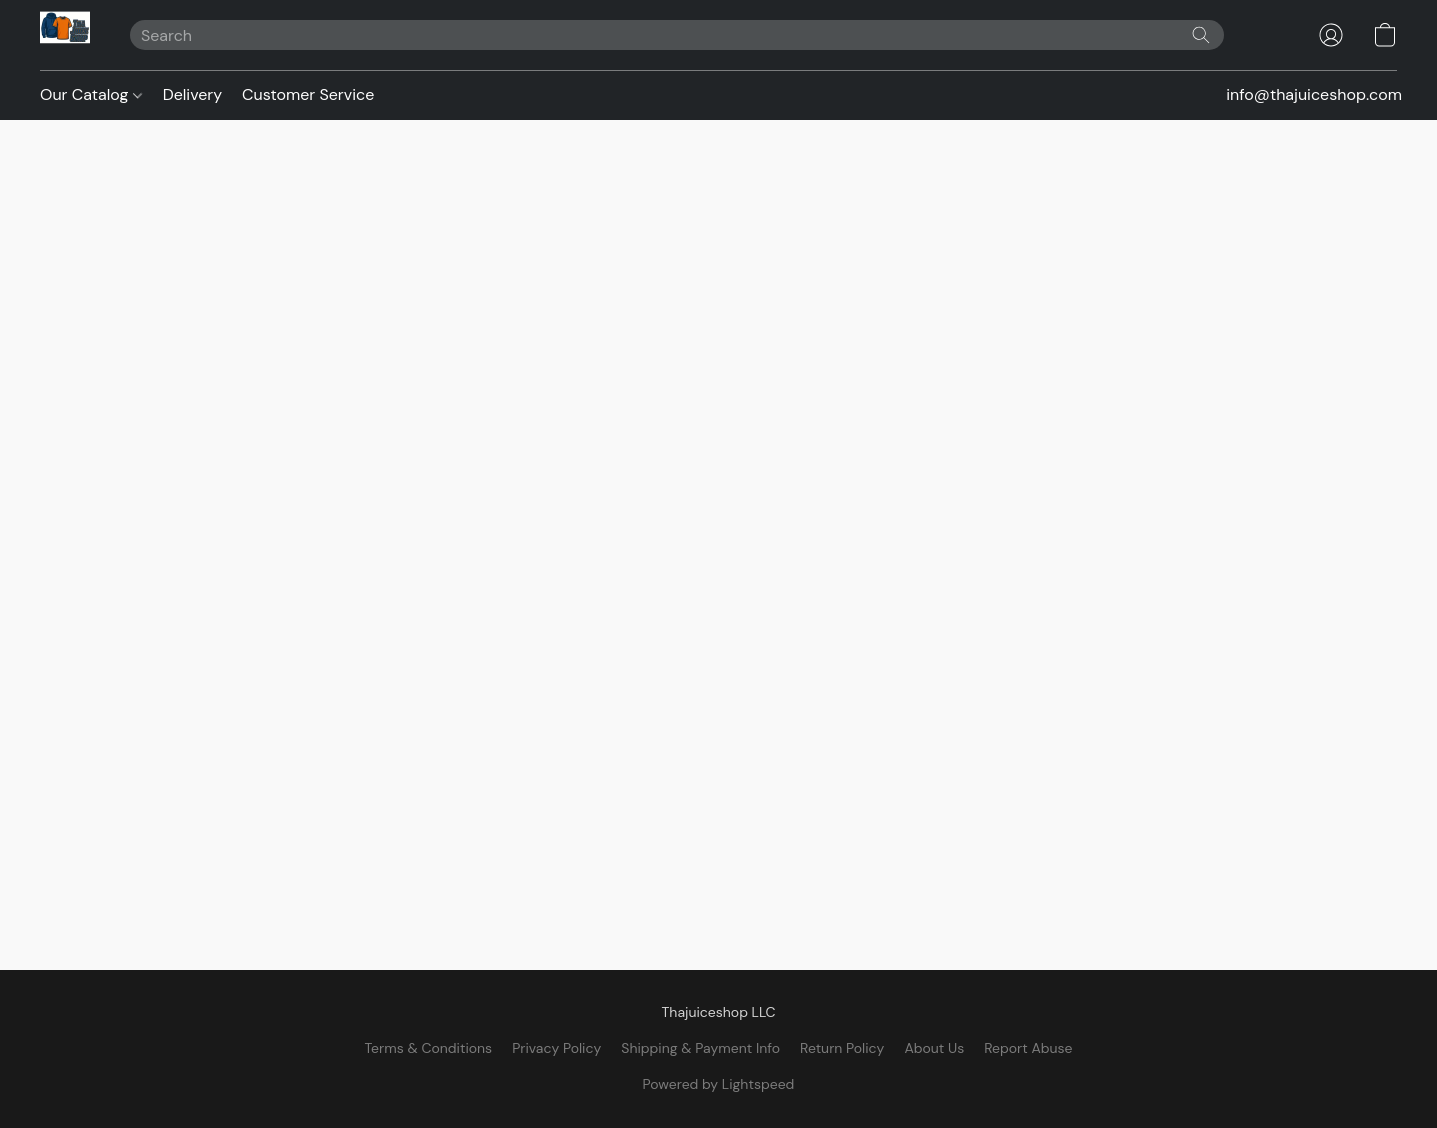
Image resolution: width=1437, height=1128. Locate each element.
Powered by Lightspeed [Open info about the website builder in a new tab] (719, 1084)
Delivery (192, 94)
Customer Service (308, 94)
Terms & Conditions (428, 1048)
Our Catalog (91, 94)
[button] (65, 35)
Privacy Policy (556, 1048)
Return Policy (842, 1048)
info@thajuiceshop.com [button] (1314, 94)
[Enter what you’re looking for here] (677, 35)
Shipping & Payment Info (700, 1048)
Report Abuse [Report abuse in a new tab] (1028, 1048)
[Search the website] (1201, 35)
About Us (934, 1048)
